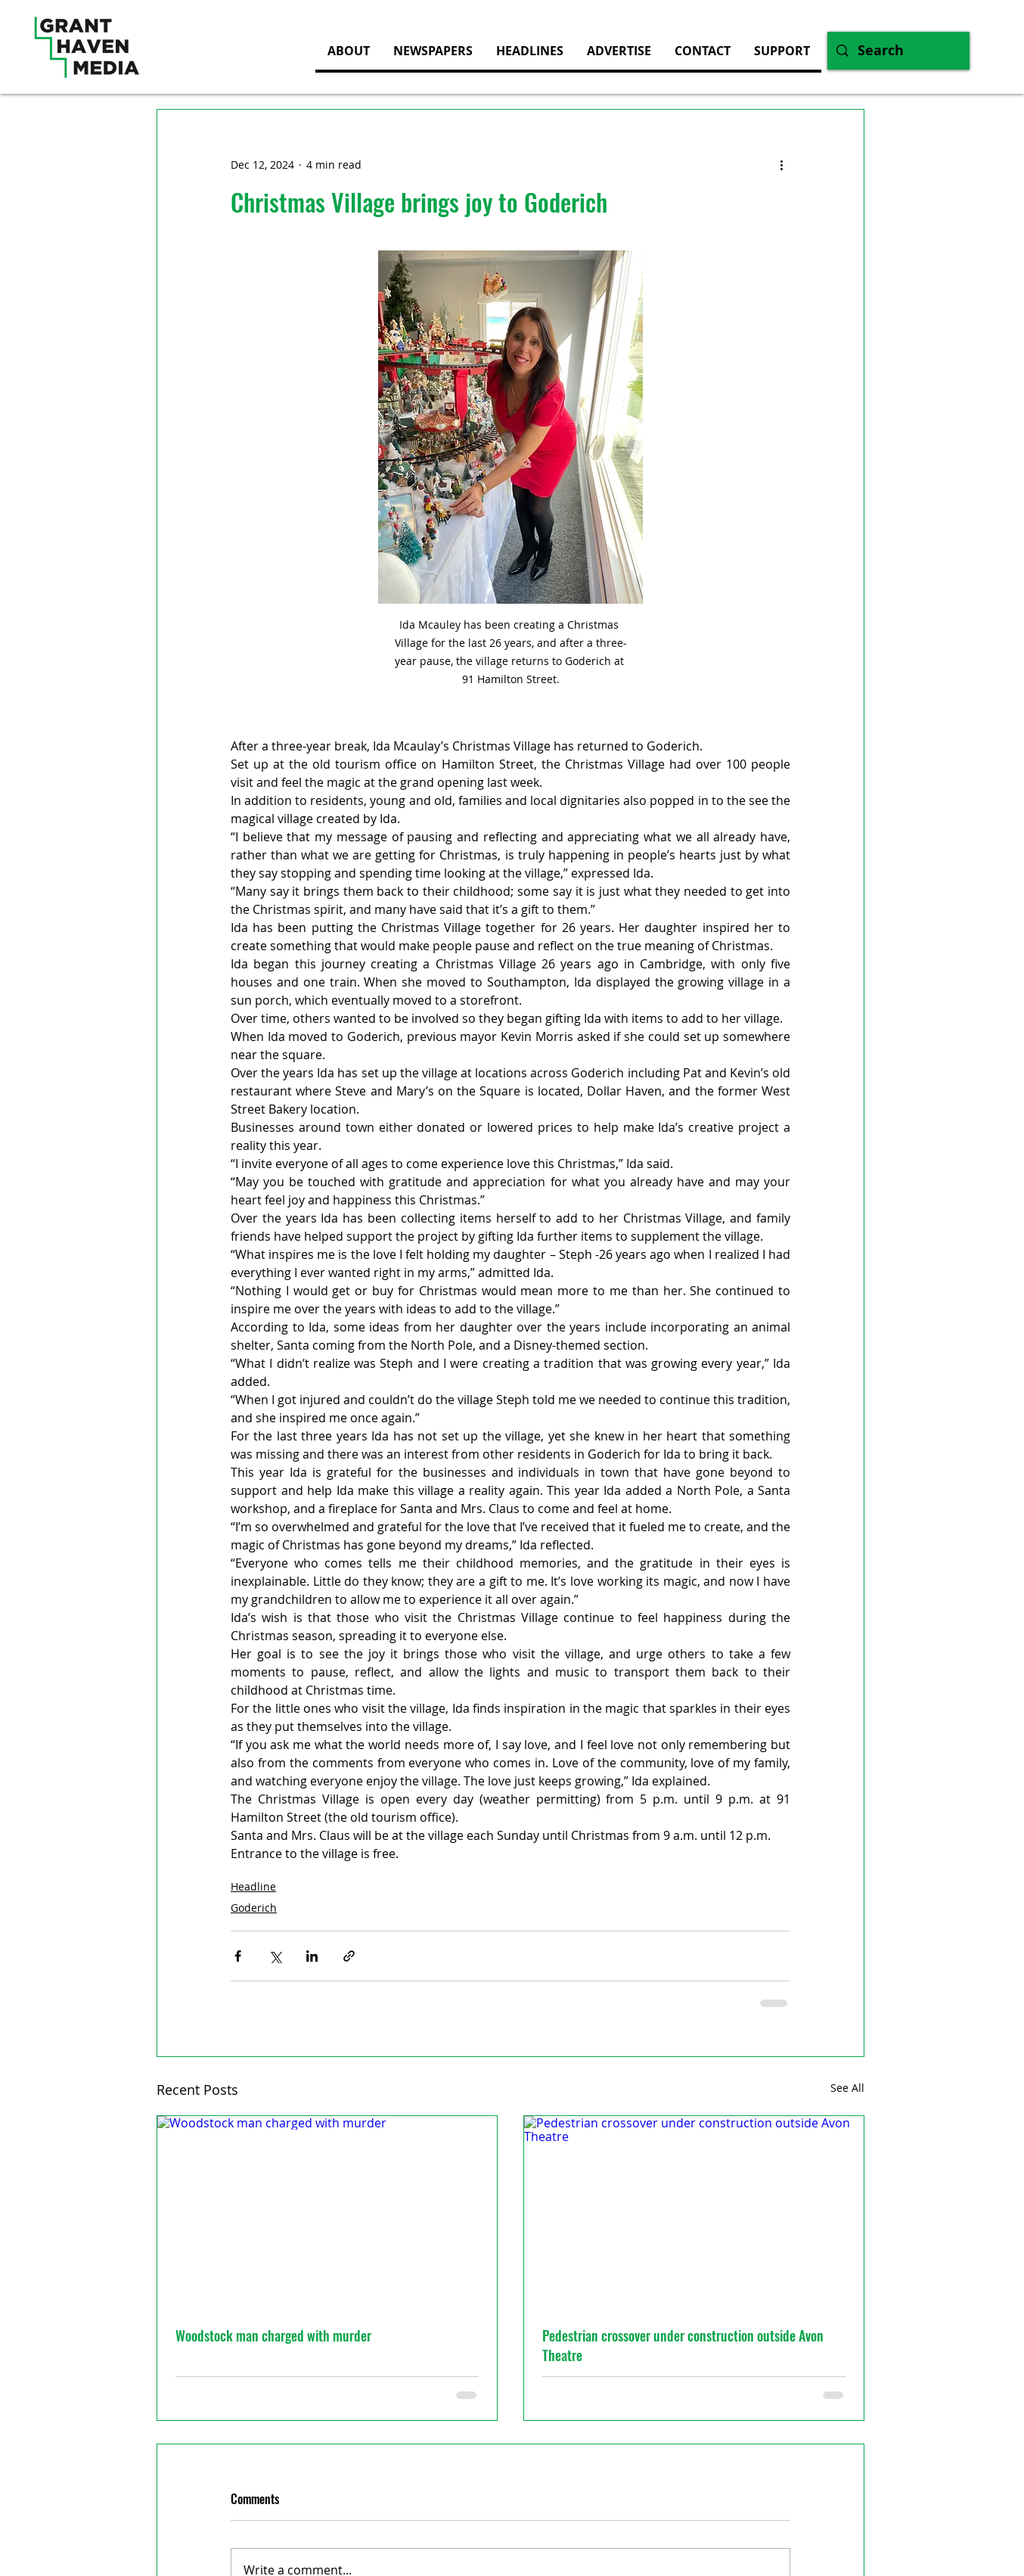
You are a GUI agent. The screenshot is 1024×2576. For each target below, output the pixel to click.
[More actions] (781, 164)
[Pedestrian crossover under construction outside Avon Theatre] (694, 2211)
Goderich (254, 1907)
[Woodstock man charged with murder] (327, 2211)
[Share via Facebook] (238, 1956)
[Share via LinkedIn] (312, 1956)
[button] (618, 51)
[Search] (898, 51)
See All (847, 2087)
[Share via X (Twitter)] (275, 1956)
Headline (253, 1886)
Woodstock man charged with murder (273, 2335)
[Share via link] (349, 1956)
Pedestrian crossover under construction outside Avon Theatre (683, 2345)
